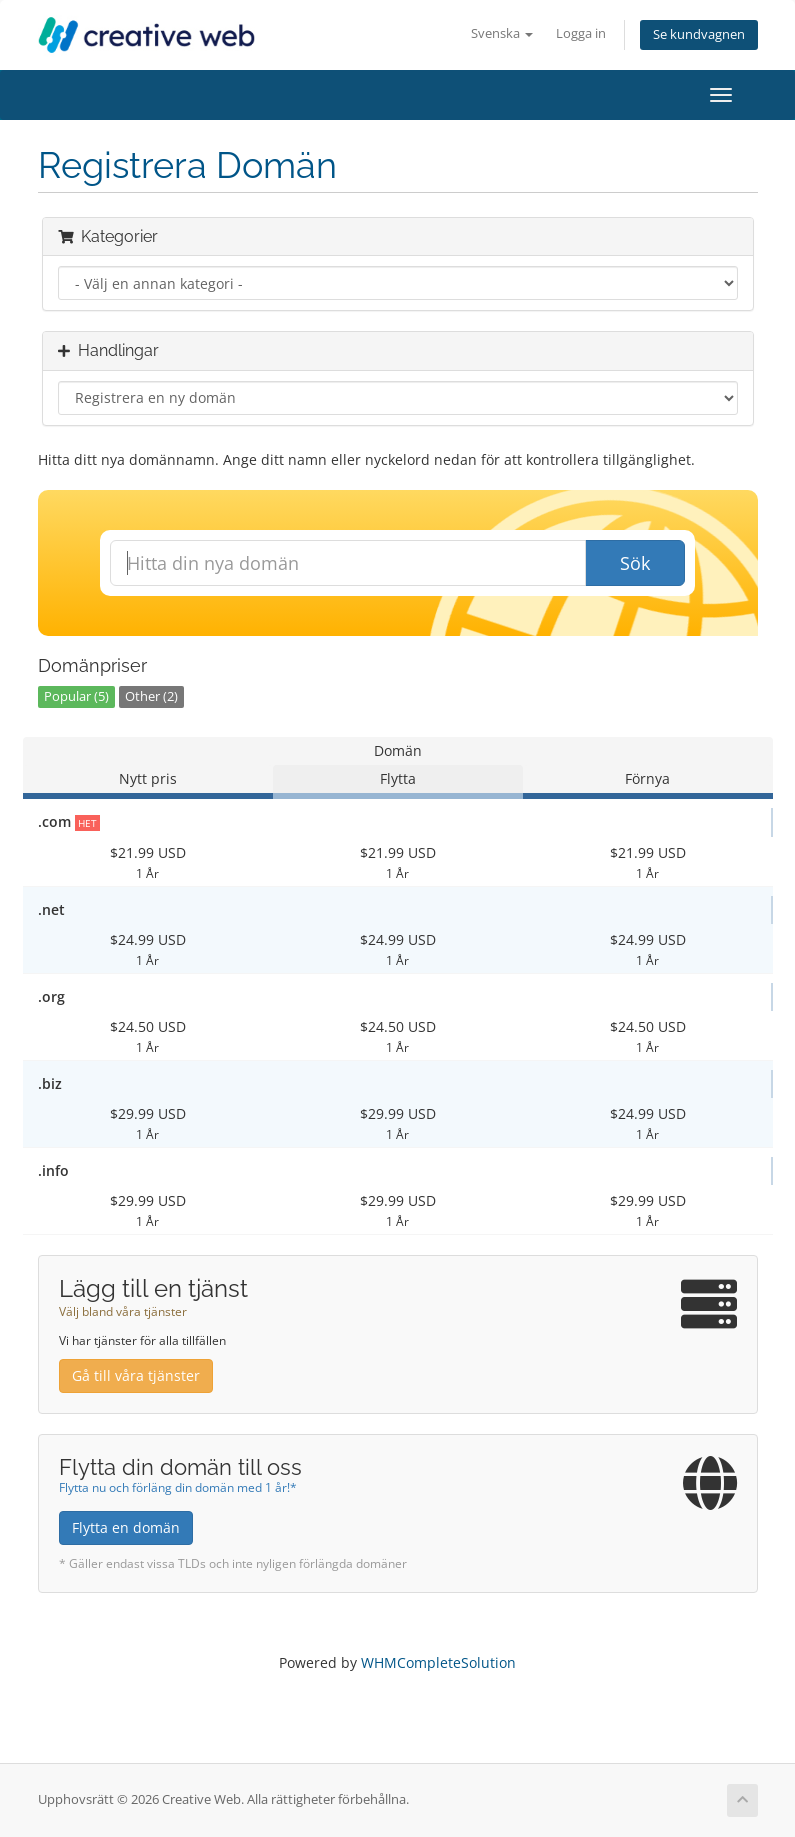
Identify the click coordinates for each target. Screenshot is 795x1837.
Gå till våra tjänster (136, 1375)
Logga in (581, 33)
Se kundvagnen (699, 34)
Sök (635, 563)
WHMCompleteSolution (438, 1662)
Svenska (502, 33)
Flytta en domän (126, 1527)
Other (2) (151, 696)
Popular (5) (76, 696)
